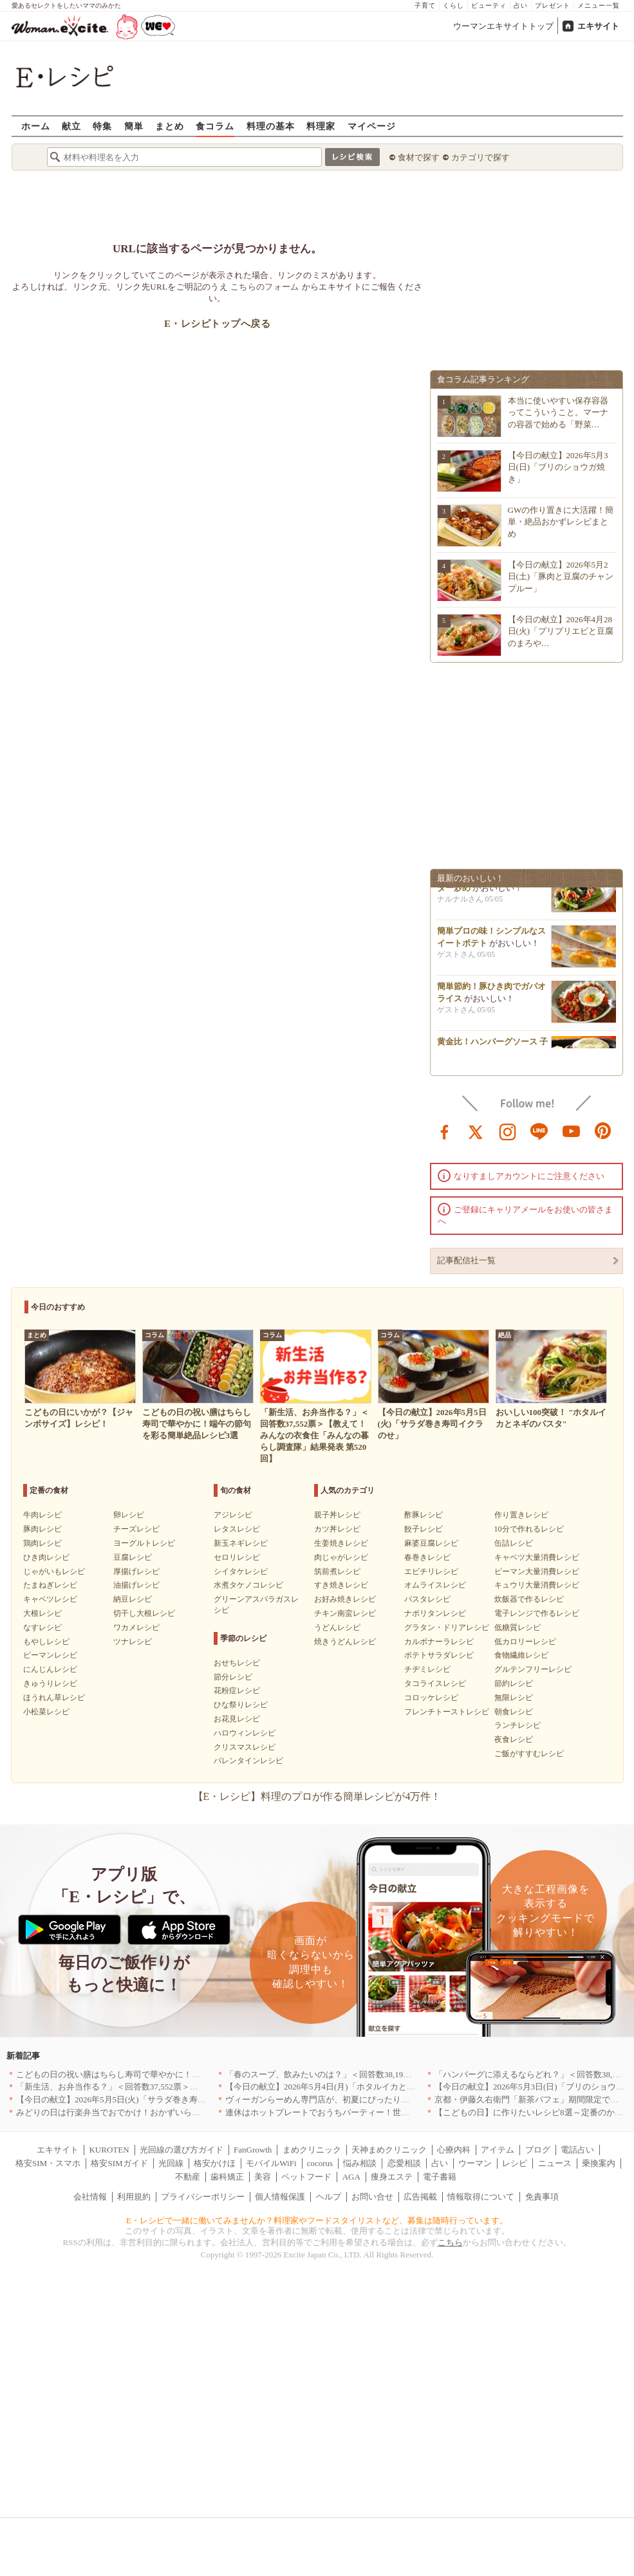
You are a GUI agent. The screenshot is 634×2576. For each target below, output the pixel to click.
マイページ (372, 126)
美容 (262, 2177)
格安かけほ (215, 2163)
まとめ (169, 126)
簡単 (134, 126)
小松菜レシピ (46, 1711)
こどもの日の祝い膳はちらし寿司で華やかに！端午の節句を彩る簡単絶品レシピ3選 (173, 2074)
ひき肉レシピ (46, 1557)
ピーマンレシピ (50, 1655)
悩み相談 (360, 2163)
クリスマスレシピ (244, 1747)
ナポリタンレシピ (435, 1613)
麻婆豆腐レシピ (431, 1543)
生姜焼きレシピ (341, 1543)
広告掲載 (420, 2196)
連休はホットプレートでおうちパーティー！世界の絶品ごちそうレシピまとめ (371, 2112)
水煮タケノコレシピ (248, 1584)
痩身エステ (392, 2177)
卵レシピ (128, 1514)
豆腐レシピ (132, 1557)
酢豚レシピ (423, 1514)
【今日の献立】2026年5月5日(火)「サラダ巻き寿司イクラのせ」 (136, 2099)
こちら (450, 2242)
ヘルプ (328, 2196)
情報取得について (480, 2196)
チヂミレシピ (427, 1669)
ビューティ (489, 5)
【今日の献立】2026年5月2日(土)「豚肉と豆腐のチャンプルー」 (561, 576)
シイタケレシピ (241, 1571)
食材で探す (419, 157)
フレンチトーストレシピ (446, 1711)
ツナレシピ (132, 1641)
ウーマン (475, 2163)
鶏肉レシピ (42, 1543)
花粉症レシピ (237, 1690)
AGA (351, 2177)
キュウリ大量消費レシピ (536, 1584)
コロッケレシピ (431, 1697)
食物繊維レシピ (521, 1655)
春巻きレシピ (427, 1557)
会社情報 (90, 2196)
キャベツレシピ (50, 1599)
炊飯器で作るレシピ (529, 1599)
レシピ (514, 2163)
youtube (571, 1130)
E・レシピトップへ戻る (217, 324)
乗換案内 (598, 2163)
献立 (71, 126)
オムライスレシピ (435, 1584)
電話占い (577, 2149)
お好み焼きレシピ (345, 1599)
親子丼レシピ (337, 1514)
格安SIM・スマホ (47, 2163)
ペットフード (306, 2177)
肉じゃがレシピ (341, 1557)
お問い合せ (372, 2196)
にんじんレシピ (50, 1669)
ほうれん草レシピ (54, 1697)
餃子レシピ (423, 1529)
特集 (102, 126)
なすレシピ (42, 1627)
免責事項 (542, 2196)
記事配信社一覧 (466, 1260)
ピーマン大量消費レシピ (536, 1571)
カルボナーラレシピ (439, 1641)
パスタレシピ (427, 1599)
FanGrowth (253, 2149)
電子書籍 (439, 2177)
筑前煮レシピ (337, 1571)
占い (521, 5)
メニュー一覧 (598, 5)
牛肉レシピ (42, 1514)
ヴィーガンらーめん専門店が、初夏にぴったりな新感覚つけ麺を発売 (355, 2099)
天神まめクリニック (389, 2149)
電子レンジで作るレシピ (536, 1613)
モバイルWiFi (271, 2163)
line (539, 1130)
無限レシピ (513, 1697)
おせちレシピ (237, 1662)
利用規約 (134, 2196)
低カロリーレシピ (525, 1641)
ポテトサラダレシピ (439, 1655)
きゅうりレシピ (50, 1683)
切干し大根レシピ (144, 1613)
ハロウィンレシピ (244, 1732)
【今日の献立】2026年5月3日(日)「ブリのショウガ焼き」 (558, 466)
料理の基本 (271, 126)
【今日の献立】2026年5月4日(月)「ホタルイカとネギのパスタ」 (345, 2086)
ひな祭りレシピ (241, 1704)
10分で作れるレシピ (529, 1529)
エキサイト (598, 26)
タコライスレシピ (435, 1683)
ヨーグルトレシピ (144, 1543)
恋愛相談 (404, 2163)
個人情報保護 (280, 2196)
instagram (507, 1130)
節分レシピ (233, 1677)
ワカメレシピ (136, 1627)
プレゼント (552, 5)
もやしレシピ (46, 1641)
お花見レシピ (237, 1718)
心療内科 (454, 2149)
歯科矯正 (227, 2177)
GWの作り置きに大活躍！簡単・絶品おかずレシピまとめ (561, 521)
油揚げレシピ (136, 1584)
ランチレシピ (517, 1725)
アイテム (497, 2149)
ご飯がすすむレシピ (529, 1753)
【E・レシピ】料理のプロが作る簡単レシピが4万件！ (317, 1796)
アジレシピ (233, 1514)
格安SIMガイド (119, 2163)
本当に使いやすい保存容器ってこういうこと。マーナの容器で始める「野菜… (558, 412)
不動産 (187, 2177)
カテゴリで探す (480, 157)
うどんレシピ (337, 1627)
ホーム (35, 126)
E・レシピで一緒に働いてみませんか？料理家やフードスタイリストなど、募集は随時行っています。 (317, 2220)
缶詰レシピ (513, 1543)
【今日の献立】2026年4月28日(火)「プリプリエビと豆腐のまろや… (561, 631)
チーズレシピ (136, 1529)
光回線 (170, 2163)
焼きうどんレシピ (345, 1641)
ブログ (537, 2149)
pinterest (603, 1130)
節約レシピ (513, 1683)
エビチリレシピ (431, 1571)
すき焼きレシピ (341, 1584)
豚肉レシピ (42, 1529)
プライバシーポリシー (203, 2196)
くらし (453, 5)
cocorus (320, 2163)
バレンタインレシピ (248, 1760)
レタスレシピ (237, 1529)
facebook (444, 1130)
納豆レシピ (132, 1599)
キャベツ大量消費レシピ (536, 1557)
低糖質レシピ (517, 1627)
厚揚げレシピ (136, 1571)
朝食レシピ (513, 1711)
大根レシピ (42, 1613)
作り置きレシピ (521, 1514)
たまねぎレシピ (50, 1584)
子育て (425, 5)
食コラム (215, 126)
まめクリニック (312, 2149)
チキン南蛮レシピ (345, 1613)
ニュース (555, 2163)
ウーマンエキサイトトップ (503, 26)
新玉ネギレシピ (241, 1543)
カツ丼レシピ (337, 1529)
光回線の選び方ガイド (181, 2149)
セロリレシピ (237, 1557)
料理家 (320, 126)
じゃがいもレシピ (54, 1571)
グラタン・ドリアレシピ (446, 1627)
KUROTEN (109, 2149)
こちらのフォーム (264, 287)
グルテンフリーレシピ (533, 1669)
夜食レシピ (513, 1739)
